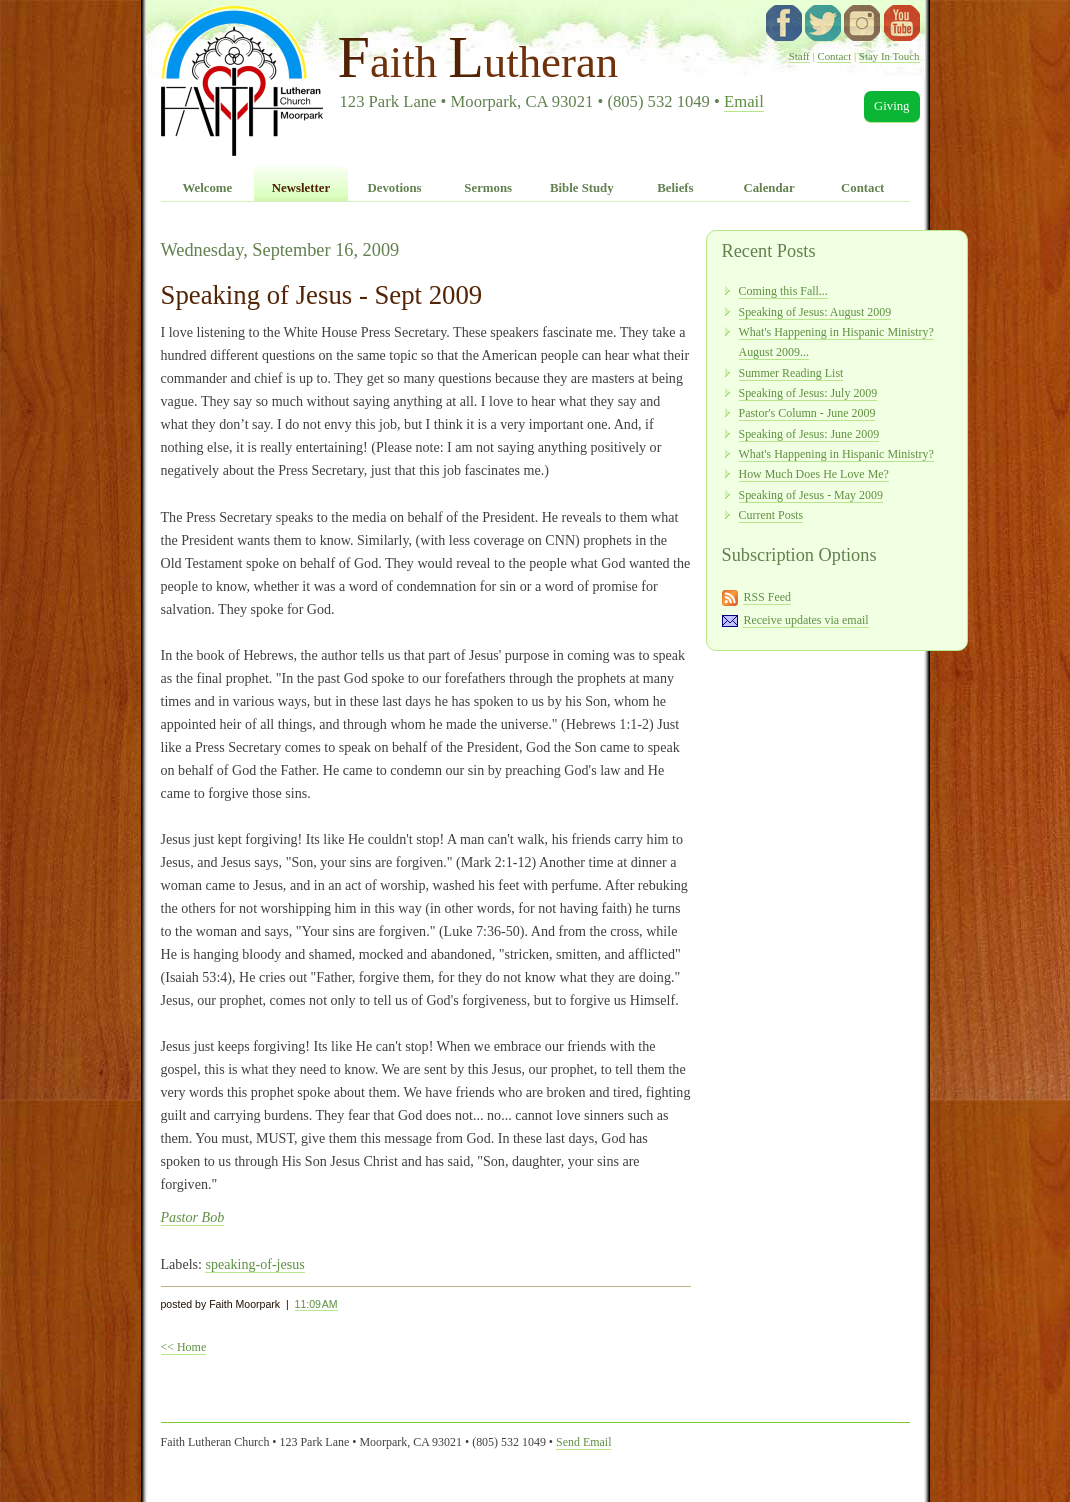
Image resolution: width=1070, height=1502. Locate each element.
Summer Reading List (791, 373)
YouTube (902, 23)
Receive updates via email (805, 620)
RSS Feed (767, 597)
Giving (892, 106)
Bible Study (582, 188)
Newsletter (301, 188)
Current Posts (771, 515)
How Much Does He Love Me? (814, 474)
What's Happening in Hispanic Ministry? (836, 454)
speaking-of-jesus (254, 1264)
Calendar (768, 188)
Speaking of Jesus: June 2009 (809, 434)
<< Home (184, 1347)
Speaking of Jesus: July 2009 (808, 393)
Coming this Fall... (783, 291)
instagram (862, 23)
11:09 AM (316, 1304)
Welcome (207, 188)
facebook (784, 23)
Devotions (395, 188)
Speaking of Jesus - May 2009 (811, 495)
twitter (823, 23)
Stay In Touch (889, 56)
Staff (799, 56)
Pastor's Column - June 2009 (807, 413)
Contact (834, 56)
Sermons (488, 188)
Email (744, 101)
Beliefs (675, 188)
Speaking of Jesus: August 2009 (815, 312)
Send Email (583, 1442)
